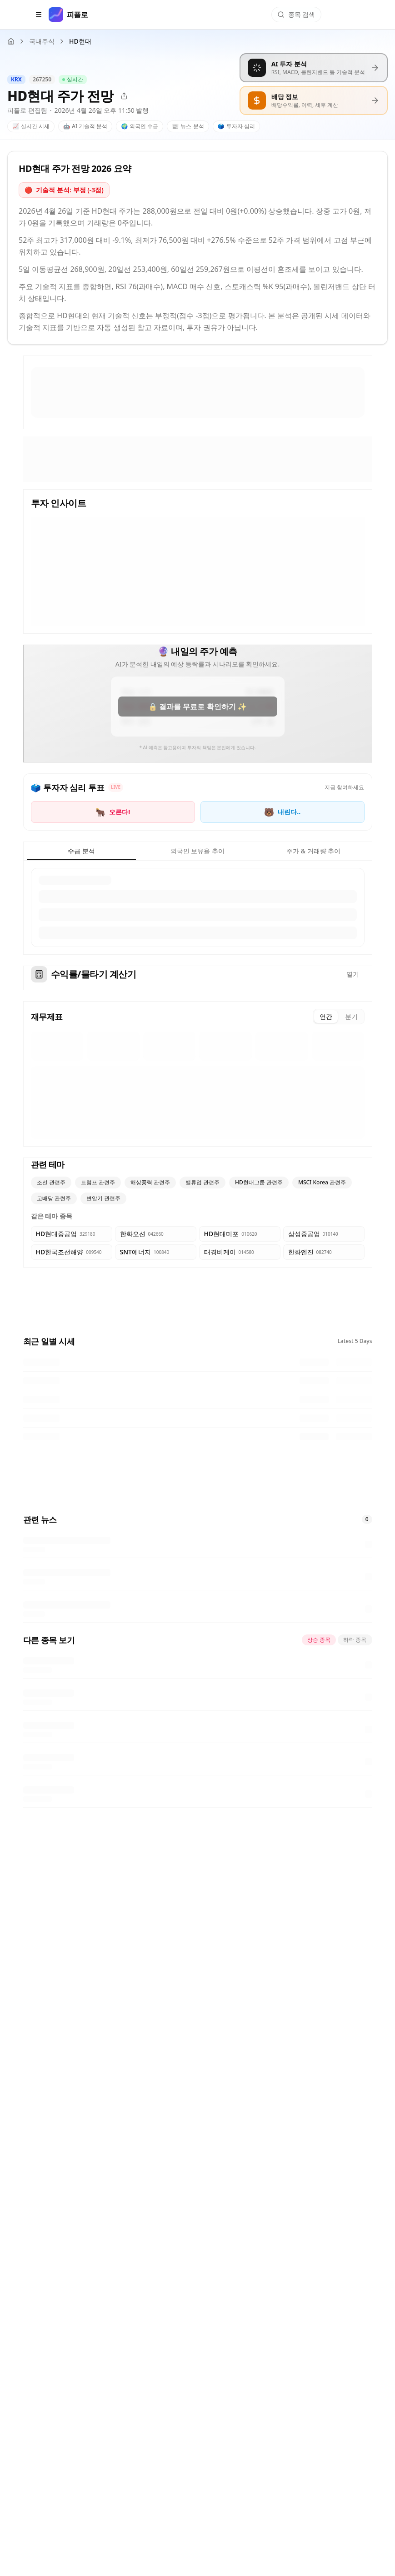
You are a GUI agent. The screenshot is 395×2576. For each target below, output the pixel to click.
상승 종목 (318, 1640)
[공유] (124, 96)
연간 (326, 1016)
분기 (351, 1016)
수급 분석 (81, 851)
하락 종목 (354, 1640)
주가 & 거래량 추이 (313, 851)
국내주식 (42, 41)
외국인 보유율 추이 (197, 851)
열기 (352, 974)
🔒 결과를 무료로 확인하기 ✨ (197, 707)
